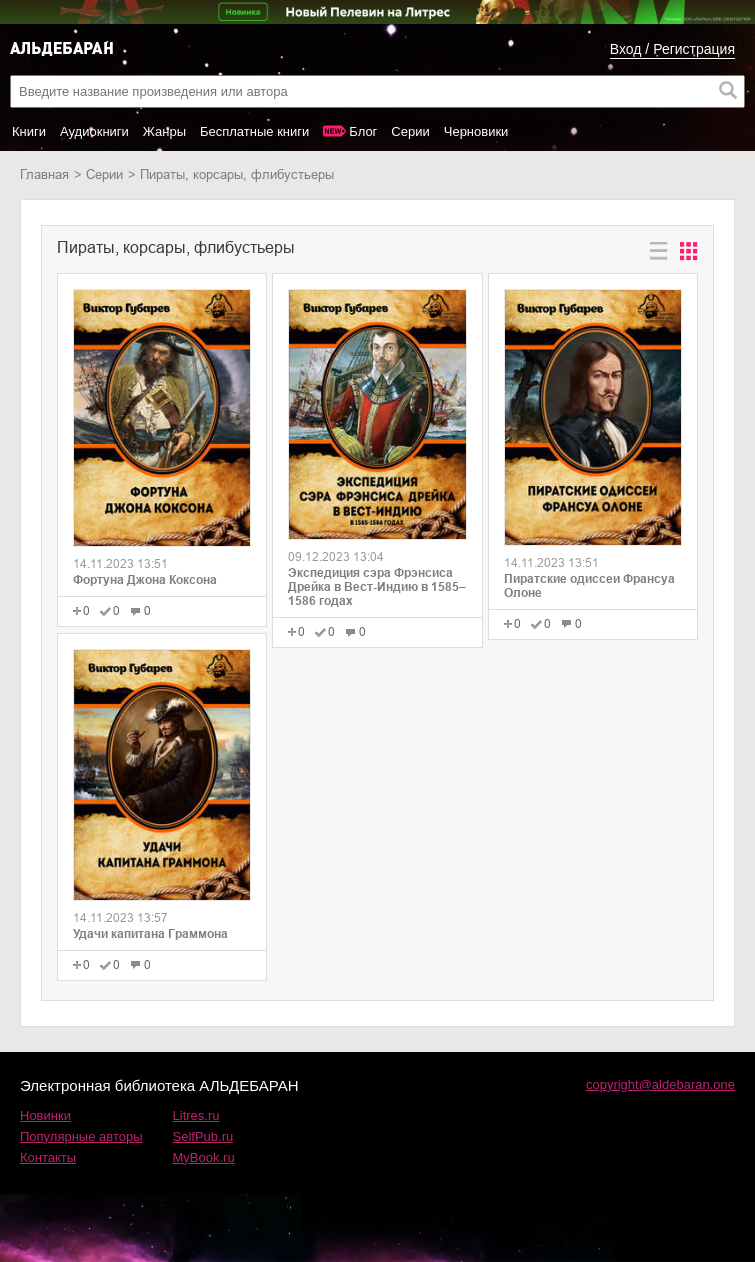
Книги (29, 131)
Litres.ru (196, 1115)
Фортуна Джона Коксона (145, 580)
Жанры (164, 131)
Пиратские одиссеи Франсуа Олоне (589, 586)
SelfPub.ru (203, 1136)
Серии (410, 131)
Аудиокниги (94, 131)
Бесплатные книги (254, 131)
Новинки (45, 1115)
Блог (363, 131)
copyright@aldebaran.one (660, 1084)
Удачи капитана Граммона (150, 934)
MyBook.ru (204, 1157)
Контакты (48, 1157)
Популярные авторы (81, 1136)
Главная (44, 174)
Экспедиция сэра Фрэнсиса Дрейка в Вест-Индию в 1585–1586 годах (377, 587)
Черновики (476, 131)
